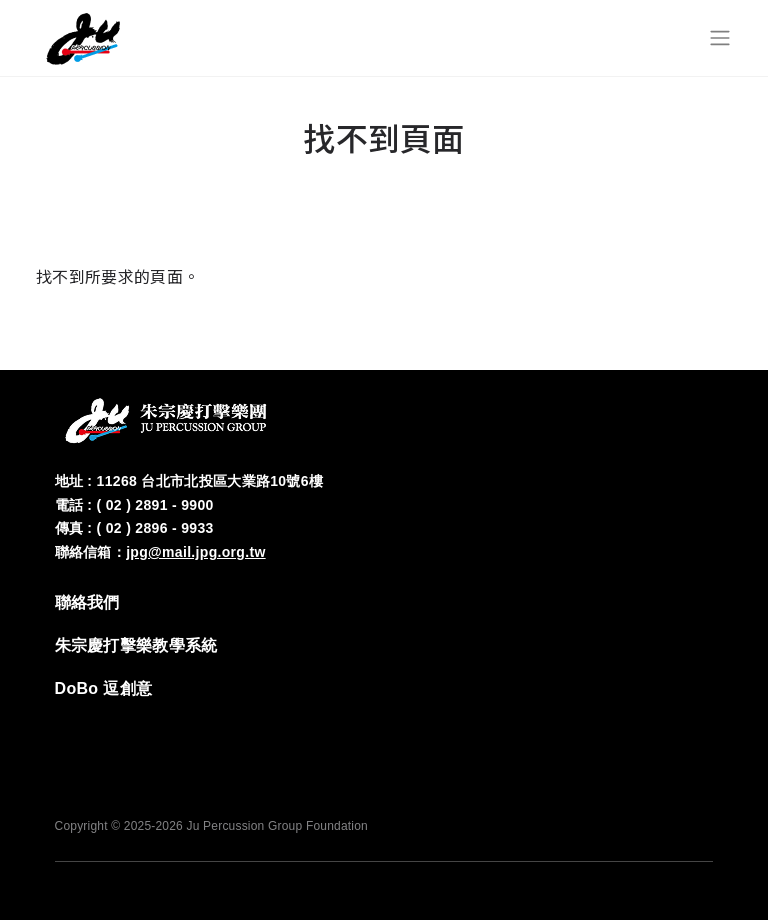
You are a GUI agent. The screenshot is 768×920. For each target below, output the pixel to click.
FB (575, 729)
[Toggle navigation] (720, 38)
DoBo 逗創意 (104, 688)
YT (695, 729)
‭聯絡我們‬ (87, 602)
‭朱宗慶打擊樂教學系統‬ (136, 645)
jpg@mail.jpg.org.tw (196, 552)
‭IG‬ (635, 729)
